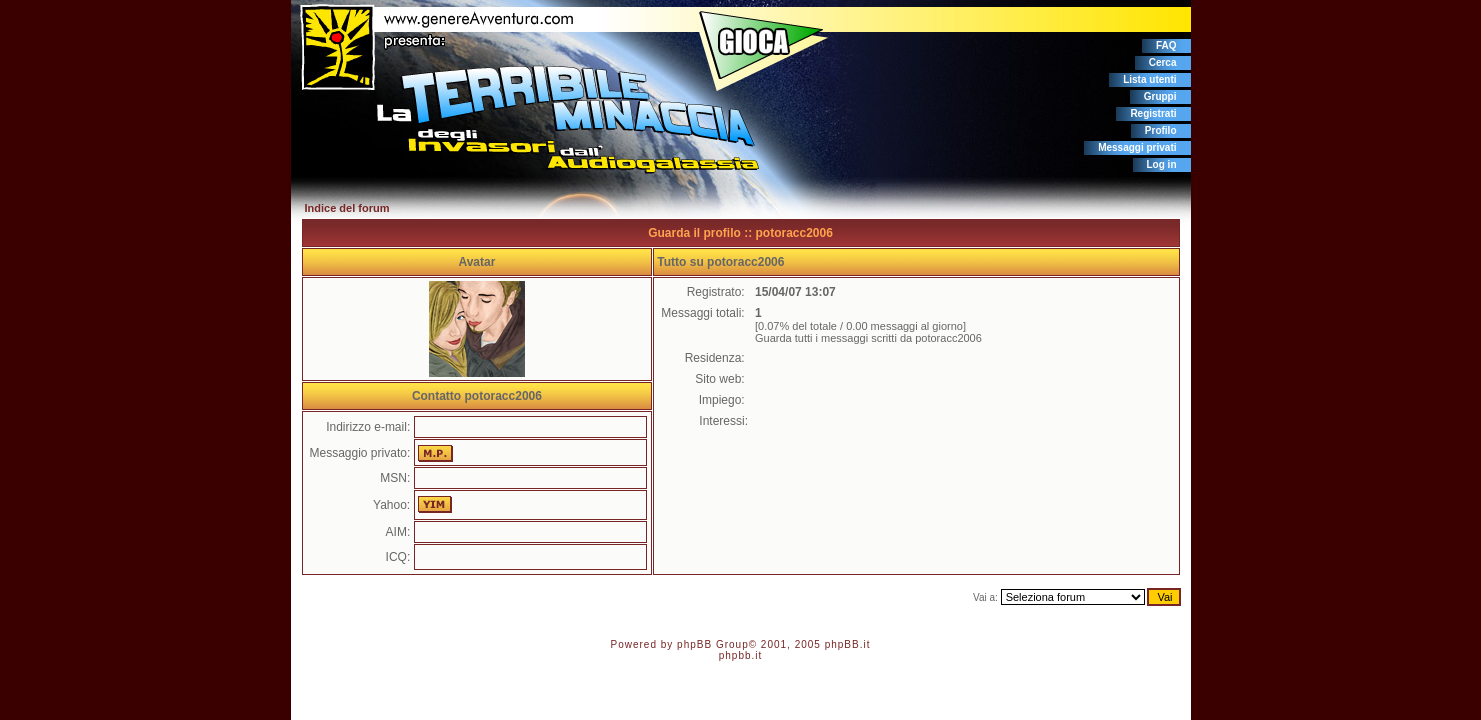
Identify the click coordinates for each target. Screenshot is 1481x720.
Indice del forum (347, 208)
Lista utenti (1149, 79)
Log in (1162, 164)
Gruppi (1160, 96)
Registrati (1153, 113)
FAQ (1166, 45)
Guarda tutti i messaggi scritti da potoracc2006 (868, 338)
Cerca (1163, 62)
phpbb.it (741, 655)
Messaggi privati (1137, 147)
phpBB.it (848, 644)
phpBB (694, 644)
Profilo (1161, 130)
